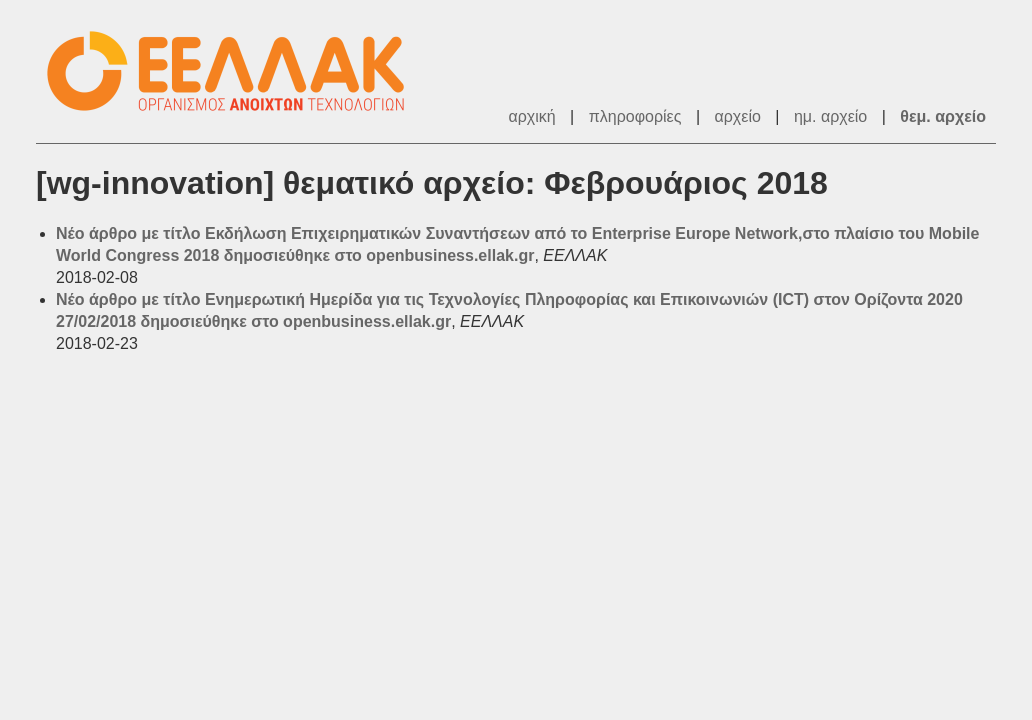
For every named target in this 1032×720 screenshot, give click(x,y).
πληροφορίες (635, 116)
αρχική (531, 116)
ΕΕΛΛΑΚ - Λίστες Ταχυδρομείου (236, 71)
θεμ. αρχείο (943, 116)
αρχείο (738, 116)
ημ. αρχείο (830, 116)
